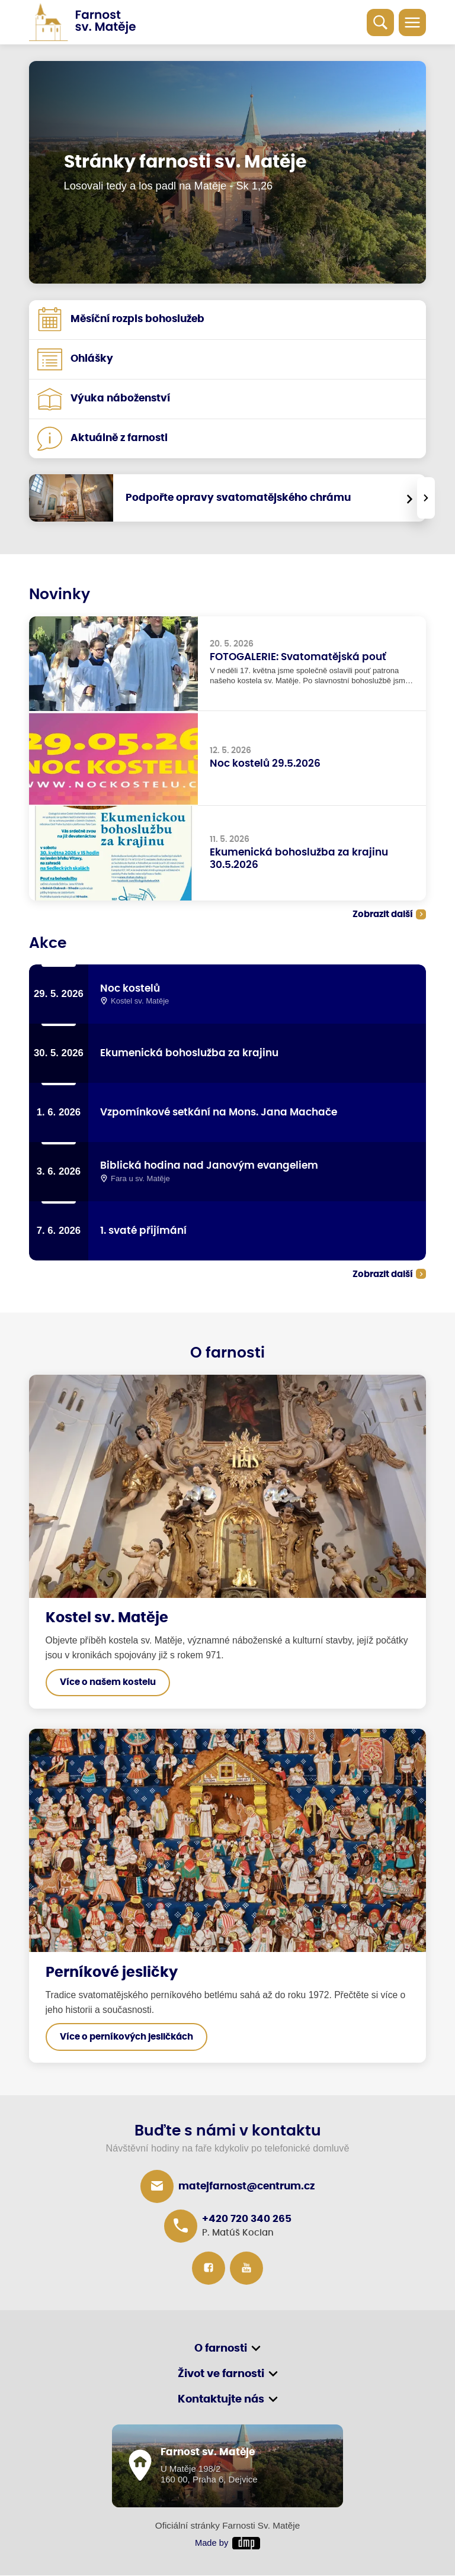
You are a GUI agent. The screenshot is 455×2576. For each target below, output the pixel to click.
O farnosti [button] (220, 2349)
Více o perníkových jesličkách (126, 2037)
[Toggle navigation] (412, 22)
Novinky (59, 594)
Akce (47, 943)
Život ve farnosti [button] (221, 2374)
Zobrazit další (383, 914)
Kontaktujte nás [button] (221, 2400)
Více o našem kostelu (108, 1682)
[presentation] (426, 498)
